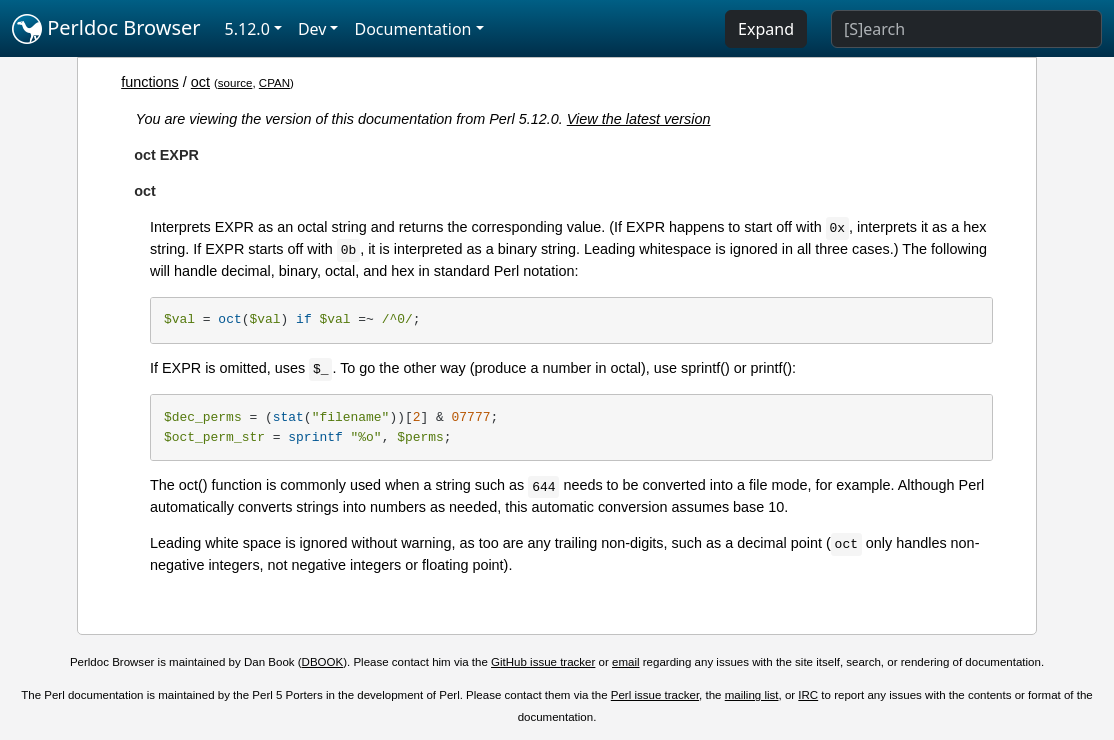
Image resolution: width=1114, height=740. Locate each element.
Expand (766, 29)
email (626, 662)
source (235, 83)
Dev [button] (312, 29)
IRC (808, 695)
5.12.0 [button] (247, 29)
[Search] (966, 29)
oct (200, 82)
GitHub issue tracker (543, 662)
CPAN (274, 83)
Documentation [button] (412, 29)
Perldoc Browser (106, 29)
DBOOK (323, 662)
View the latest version (639, 119)
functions (150, 82)
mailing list (752, 695)
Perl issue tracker (655, 695)
